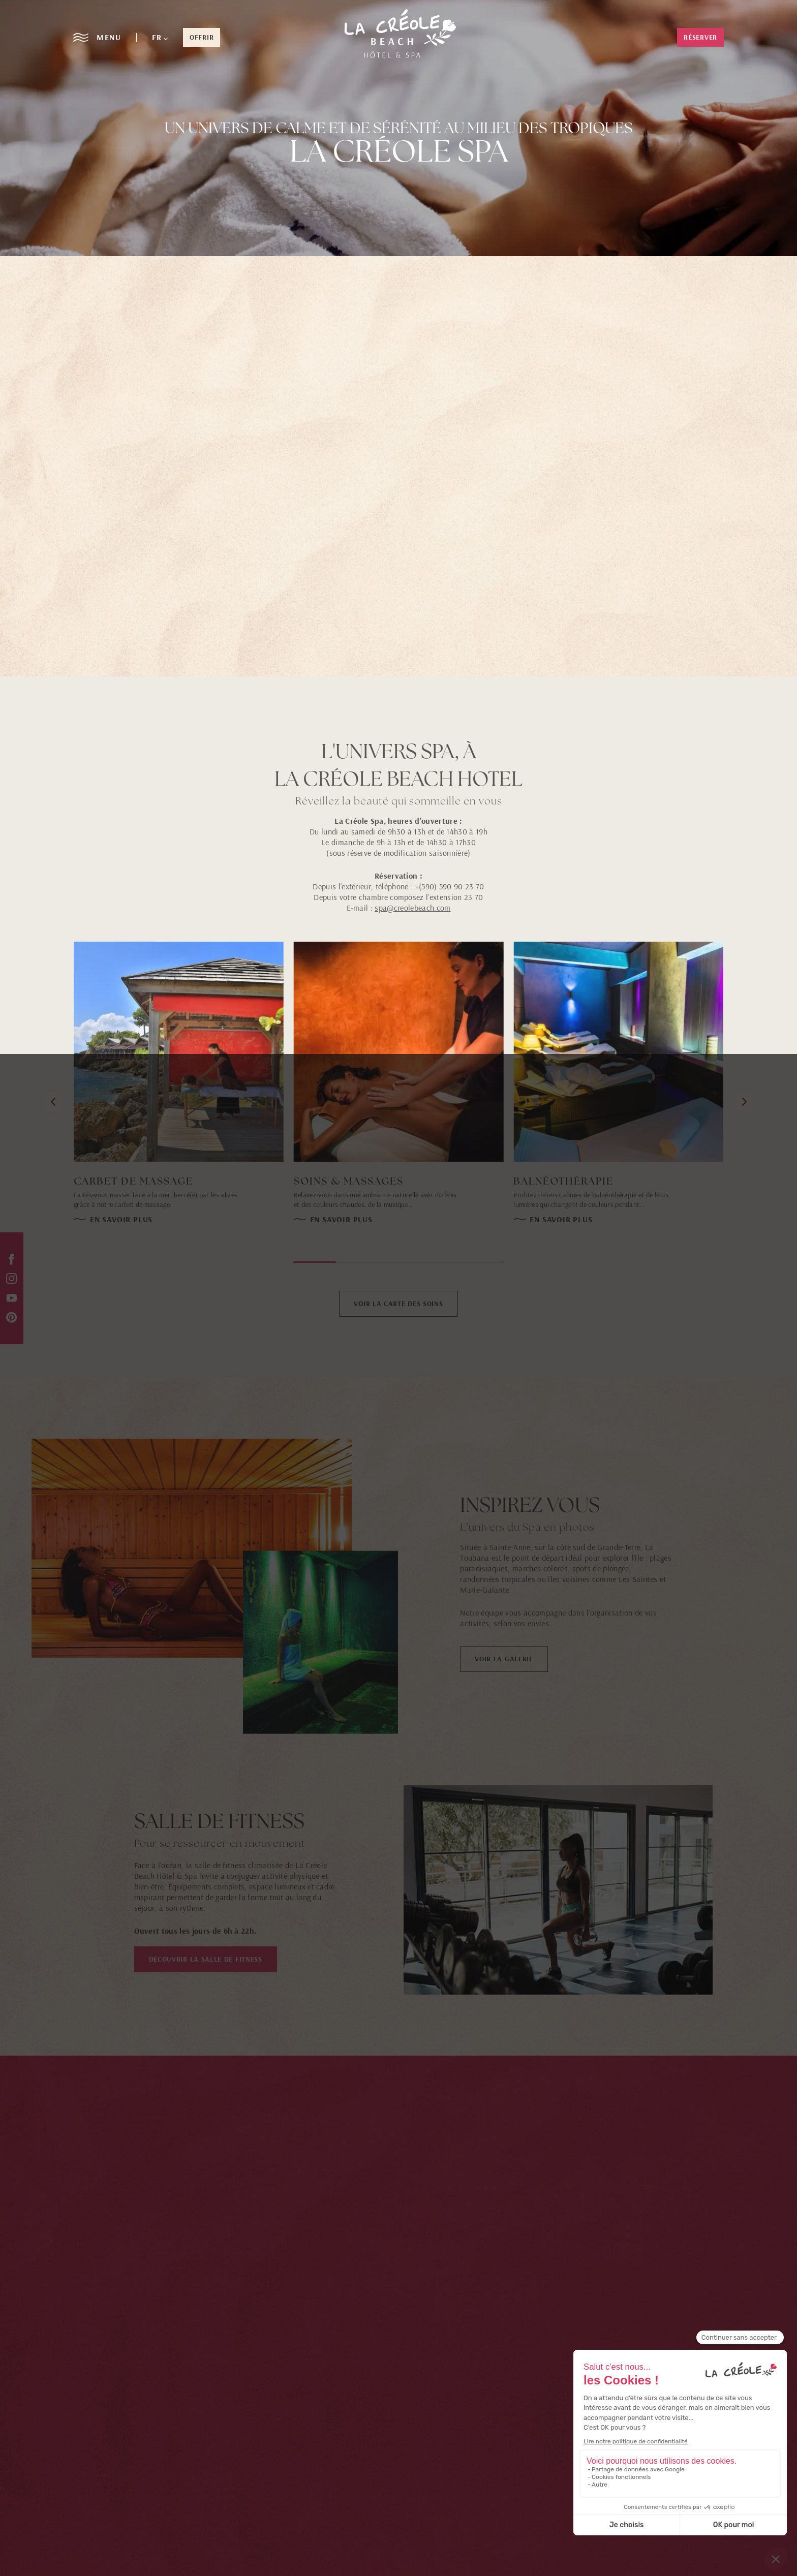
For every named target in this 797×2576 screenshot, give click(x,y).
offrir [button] (201, 37)
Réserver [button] (700, 37)
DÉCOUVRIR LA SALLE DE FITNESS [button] (205, 1959)
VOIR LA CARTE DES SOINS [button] (398, 1303)
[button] (160, 37)
